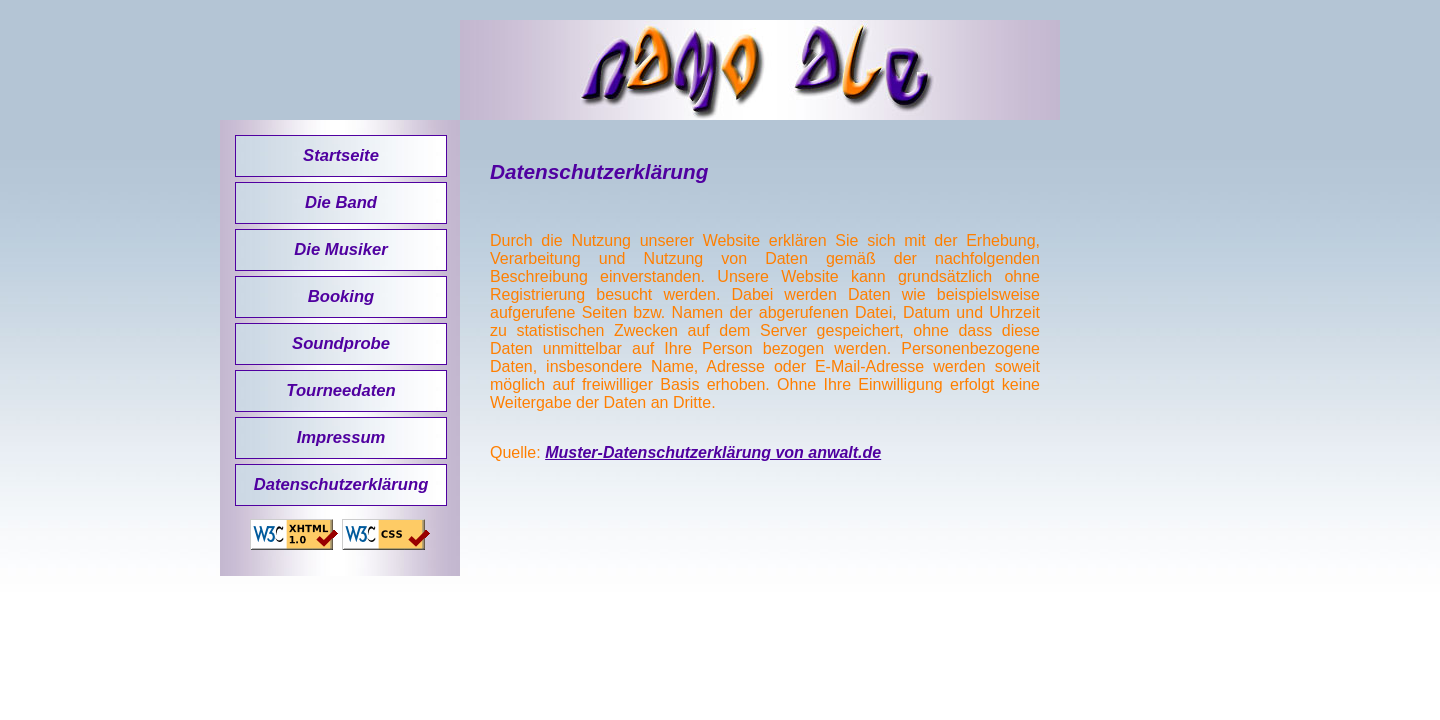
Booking (341, 296)
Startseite (341, 155)
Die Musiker (340, 249)
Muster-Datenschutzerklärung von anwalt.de (713, 452)
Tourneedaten (340, 390)
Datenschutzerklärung (341, 484)
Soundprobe (341, 343)
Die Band (341, 202)
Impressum (341, 437)
